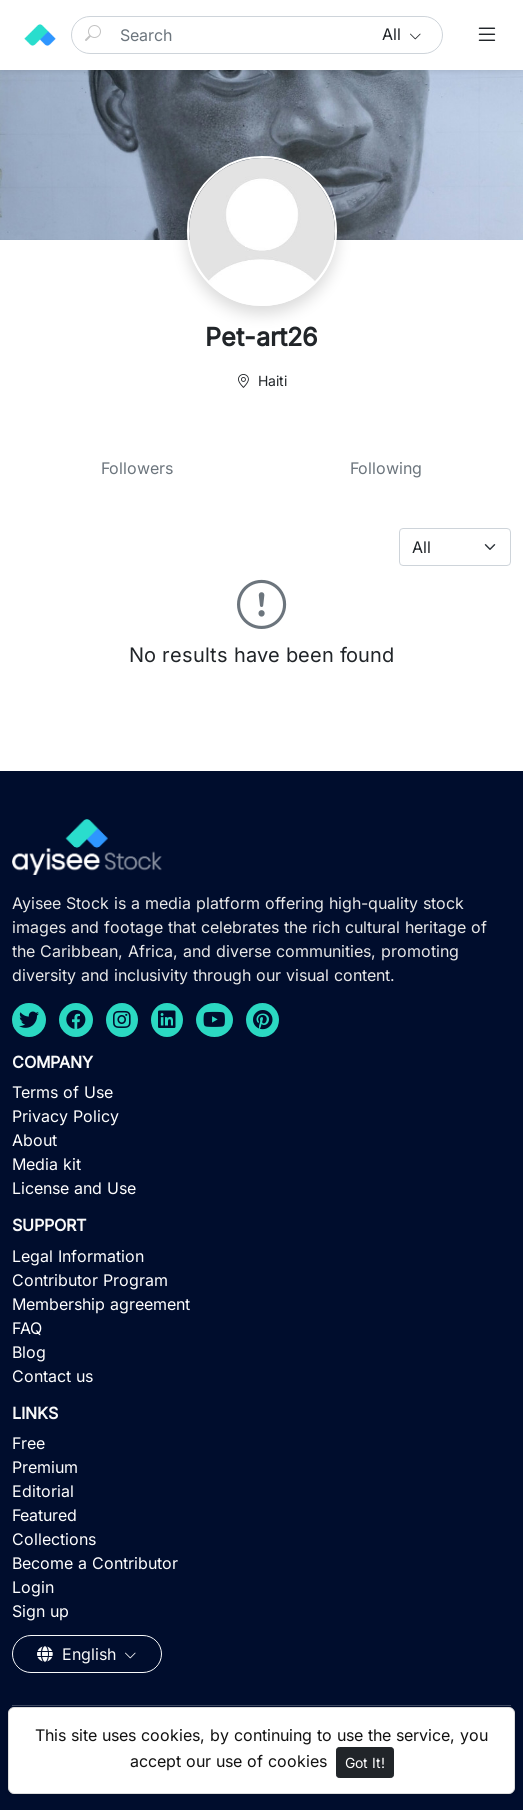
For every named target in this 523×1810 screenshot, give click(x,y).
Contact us (52, 1376)
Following (386, 468)
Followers (137, 468)
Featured (44, 1515)
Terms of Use (62, 1092)
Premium (45, 1467)
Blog (29, 1352)
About (34, 1140)
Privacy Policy (65, 1116)
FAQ (27, 1328)
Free (28, 1443)
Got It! (365, 1762)
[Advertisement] (261, 1664)
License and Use (74, 1188)
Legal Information (78, 1256)
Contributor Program (90, 1280)
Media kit (46, 1164)
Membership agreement (101, 1304)
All (394, 34)
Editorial (43, 1491)
